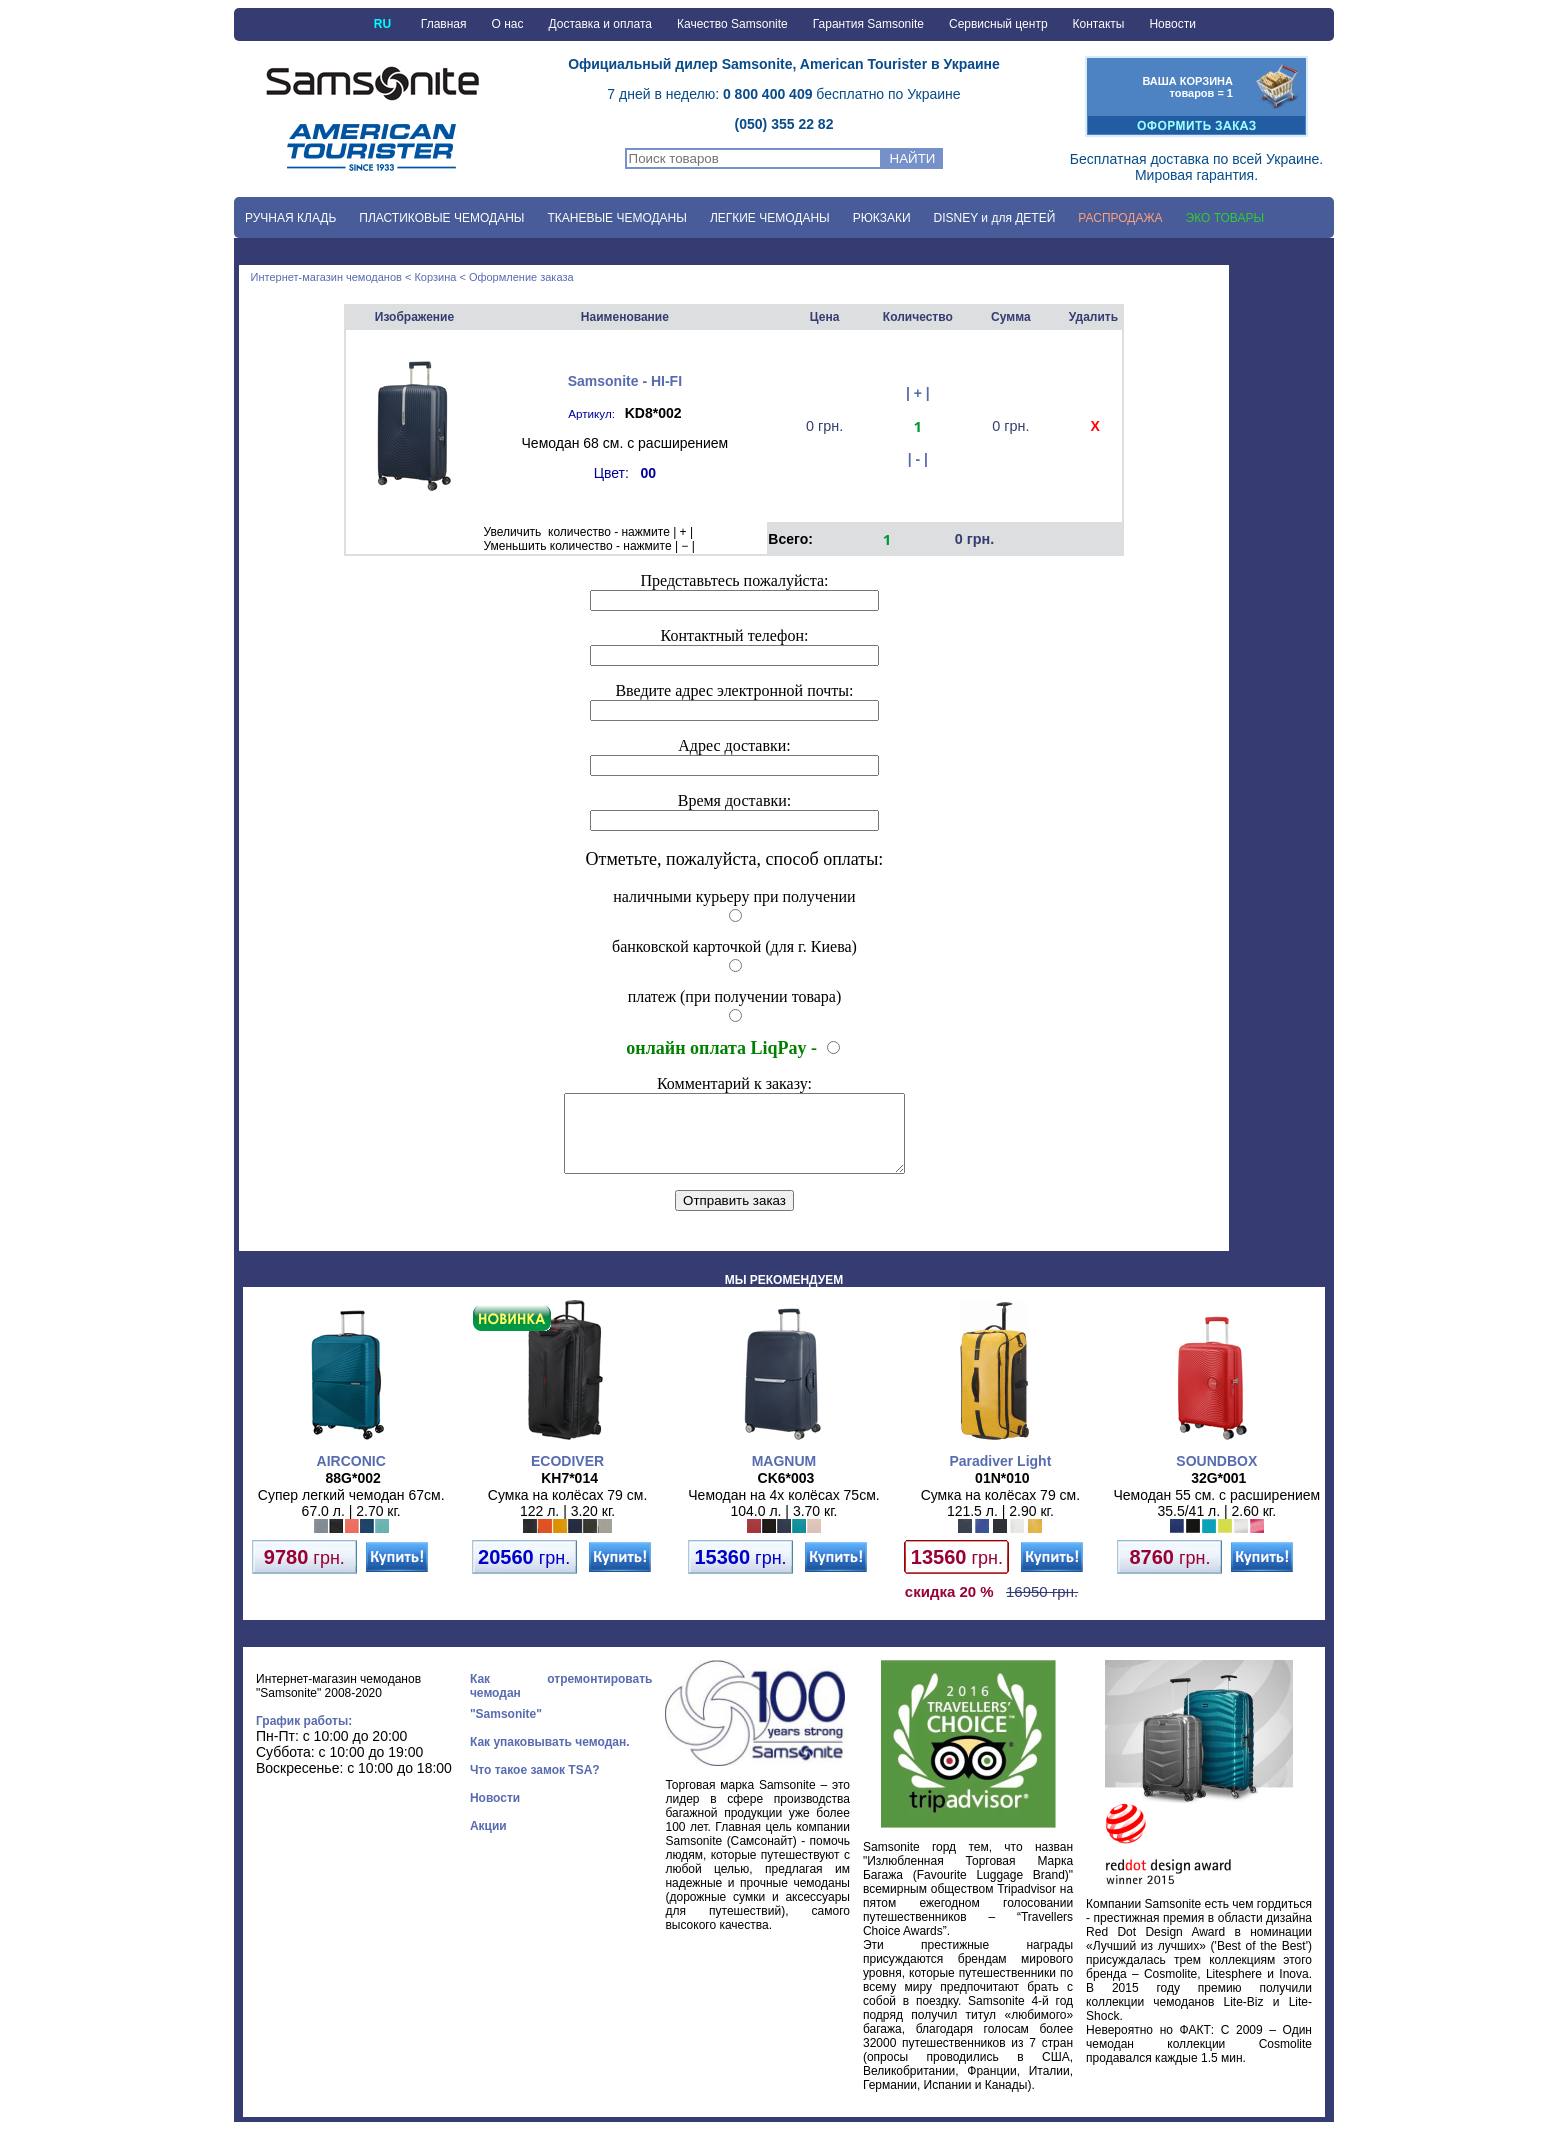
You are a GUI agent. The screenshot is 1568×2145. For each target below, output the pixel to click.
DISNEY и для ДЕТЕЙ (995, 218)
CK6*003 (786, 1493)
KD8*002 (653, 413)
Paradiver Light (1000, 1476)
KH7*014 (569, 1493)
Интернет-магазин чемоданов (326, 277)
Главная (444, 24)
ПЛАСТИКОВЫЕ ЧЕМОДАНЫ (441, 218)
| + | (918, 393)
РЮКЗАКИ (882, 218)
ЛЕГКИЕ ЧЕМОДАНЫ (770, 218)
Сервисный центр (998, 24)
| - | (918, 459)
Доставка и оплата (600, 24)
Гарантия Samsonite (868, 24)
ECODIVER (567, 1476)
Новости (1172, 24)
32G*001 (1218, 1493)
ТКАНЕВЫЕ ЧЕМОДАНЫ (616, 218)
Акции (488, 1841)
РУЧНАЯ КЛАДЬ (290, 218)
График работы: (304, 1736)
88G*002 (353, 1493)
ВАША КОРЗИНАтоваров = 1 (1187, 87)
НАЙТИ (913, 158)
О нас (508, 24)
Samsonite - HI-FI (625, 381)
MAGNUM (784, 1476)
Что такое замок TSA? (535, 1785)
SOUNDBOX (1216, 1476)
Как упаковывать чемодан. (550, 1757)
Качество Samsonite (732, 24)
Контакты (1099, 24)
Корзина (435, 277)
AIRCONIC (351, 1476)
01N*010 (1002, 1493)
